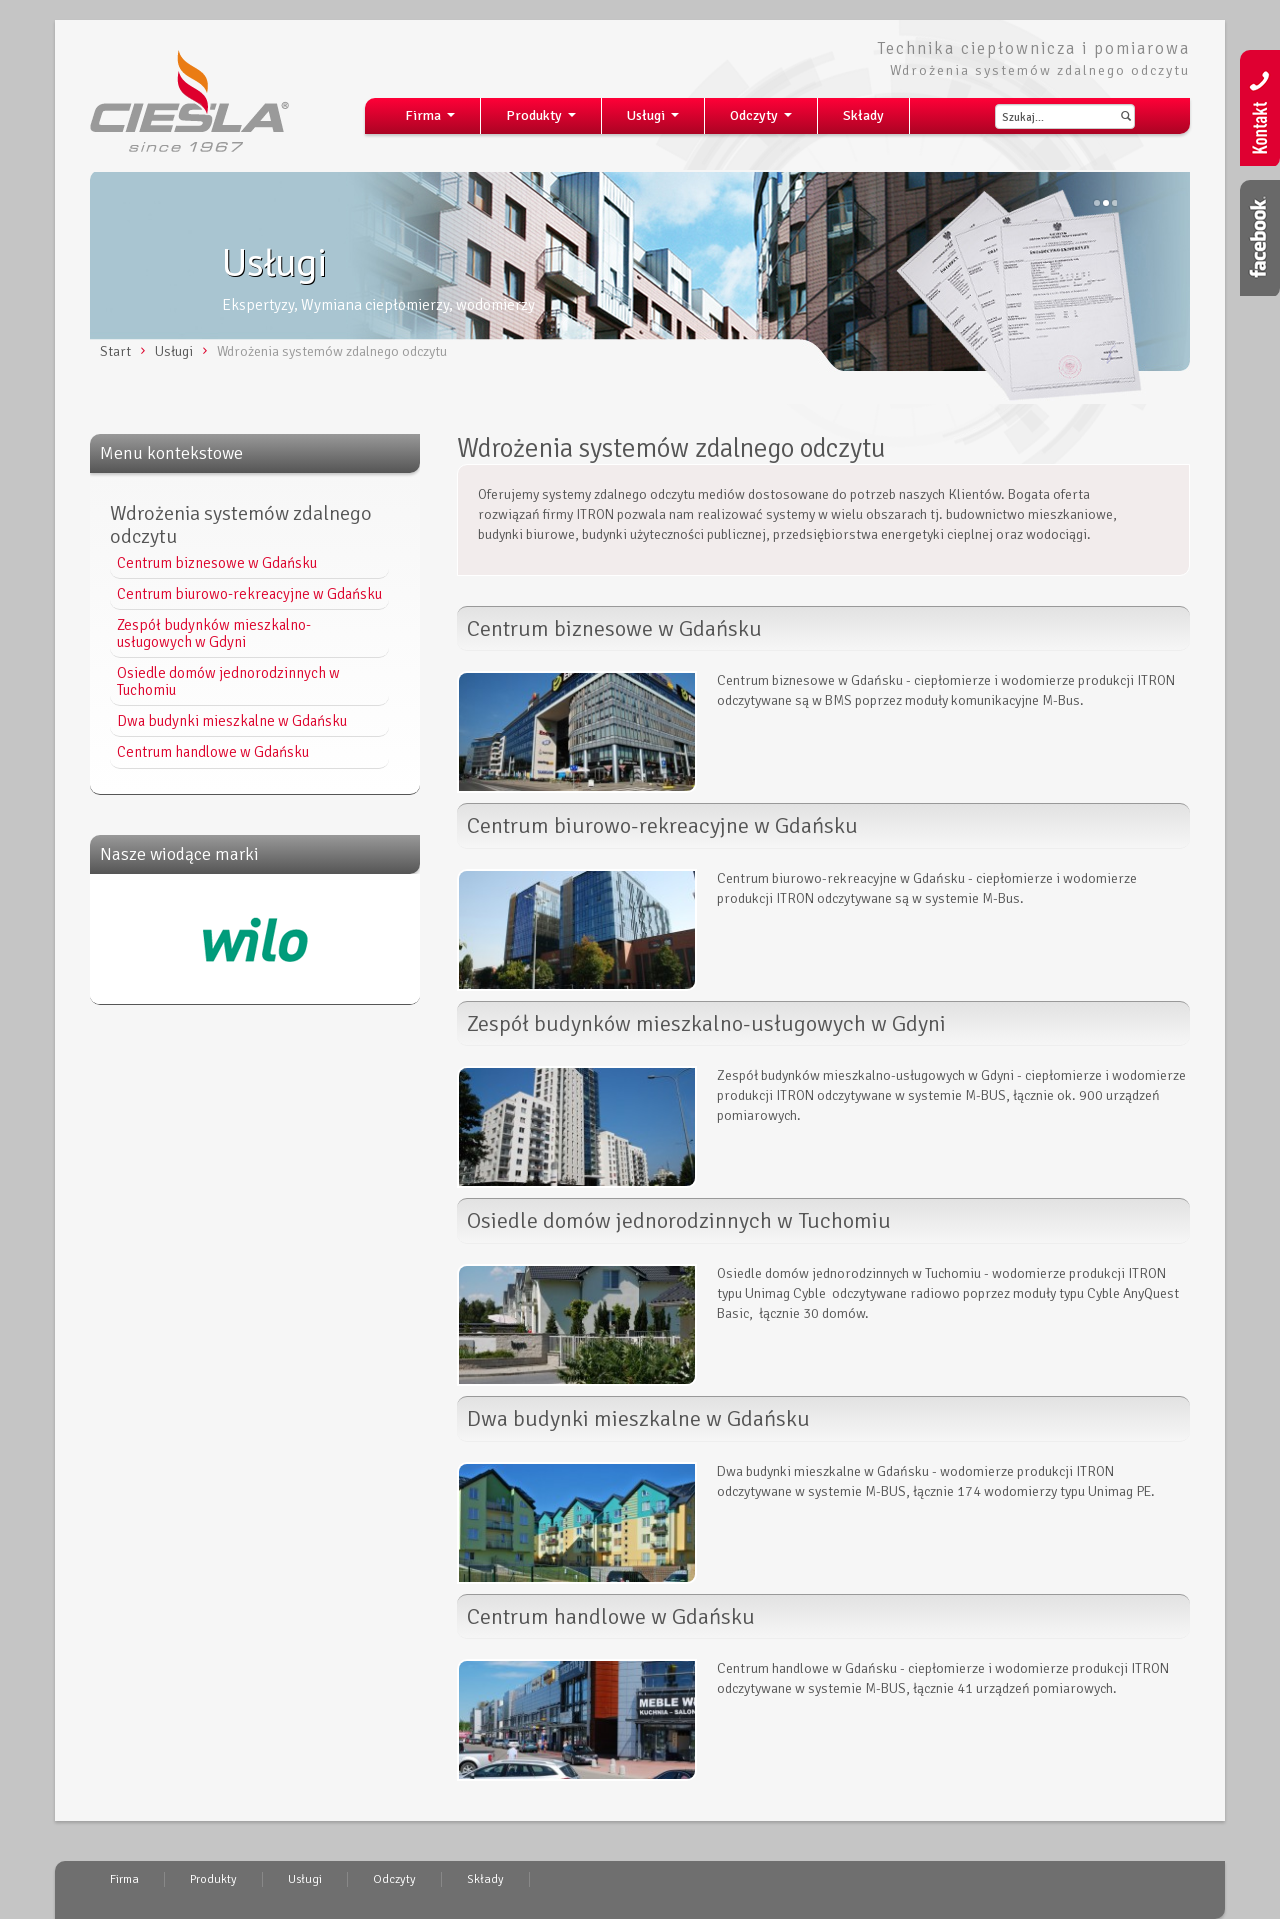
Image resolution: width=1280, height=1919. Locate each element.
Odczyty (765, 120)
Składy (863, 115)
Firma (434, 120)
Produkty (545, 120)
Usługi (657, 120)
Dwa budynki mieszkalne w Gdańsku (232, 721)
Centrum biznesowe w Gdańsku (217, 563)
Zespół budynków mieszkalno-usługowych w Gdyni (214, 633)
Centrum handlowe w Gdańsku (213, 752)
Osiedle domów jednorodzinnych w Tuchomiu (228, 681)
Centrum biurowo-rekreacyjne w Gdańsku (249, 594)
